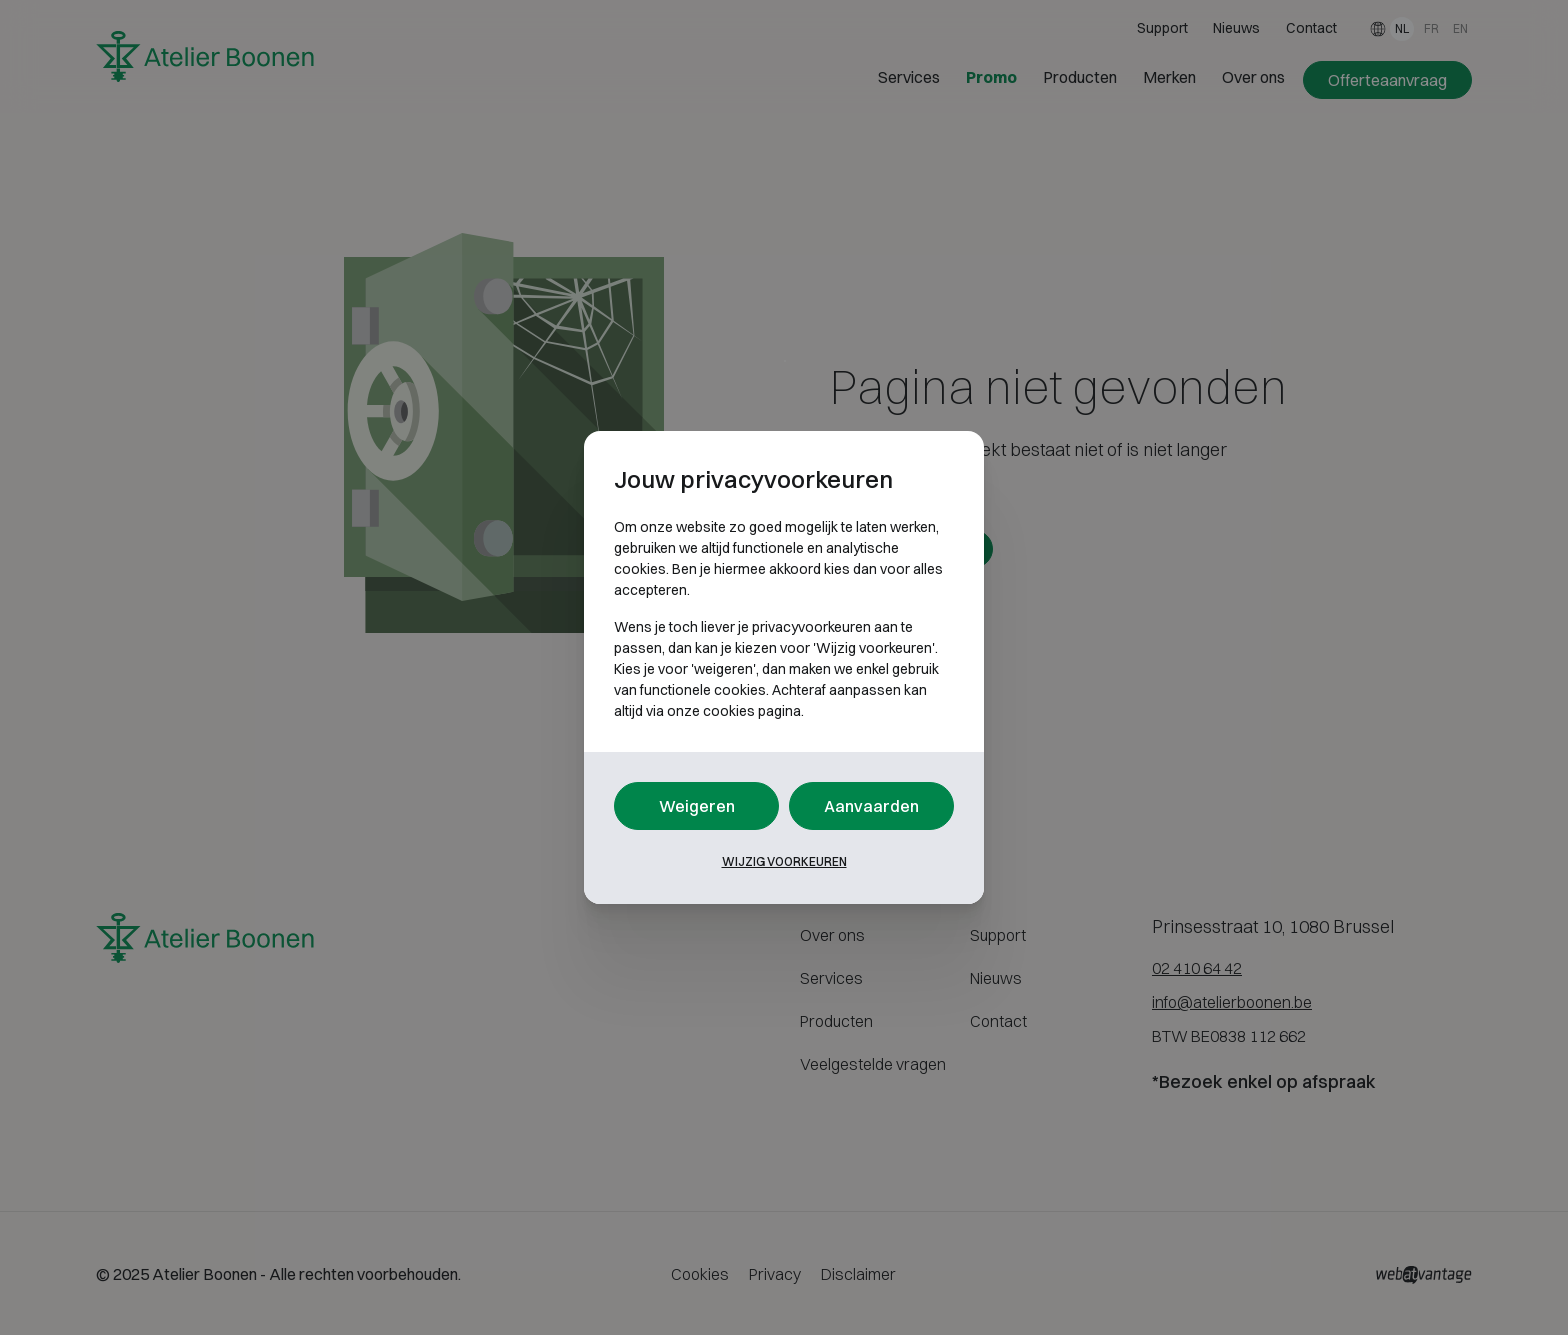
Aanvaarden (871, 806)
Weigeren (697, 806)
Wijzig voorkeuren (784, 861)
